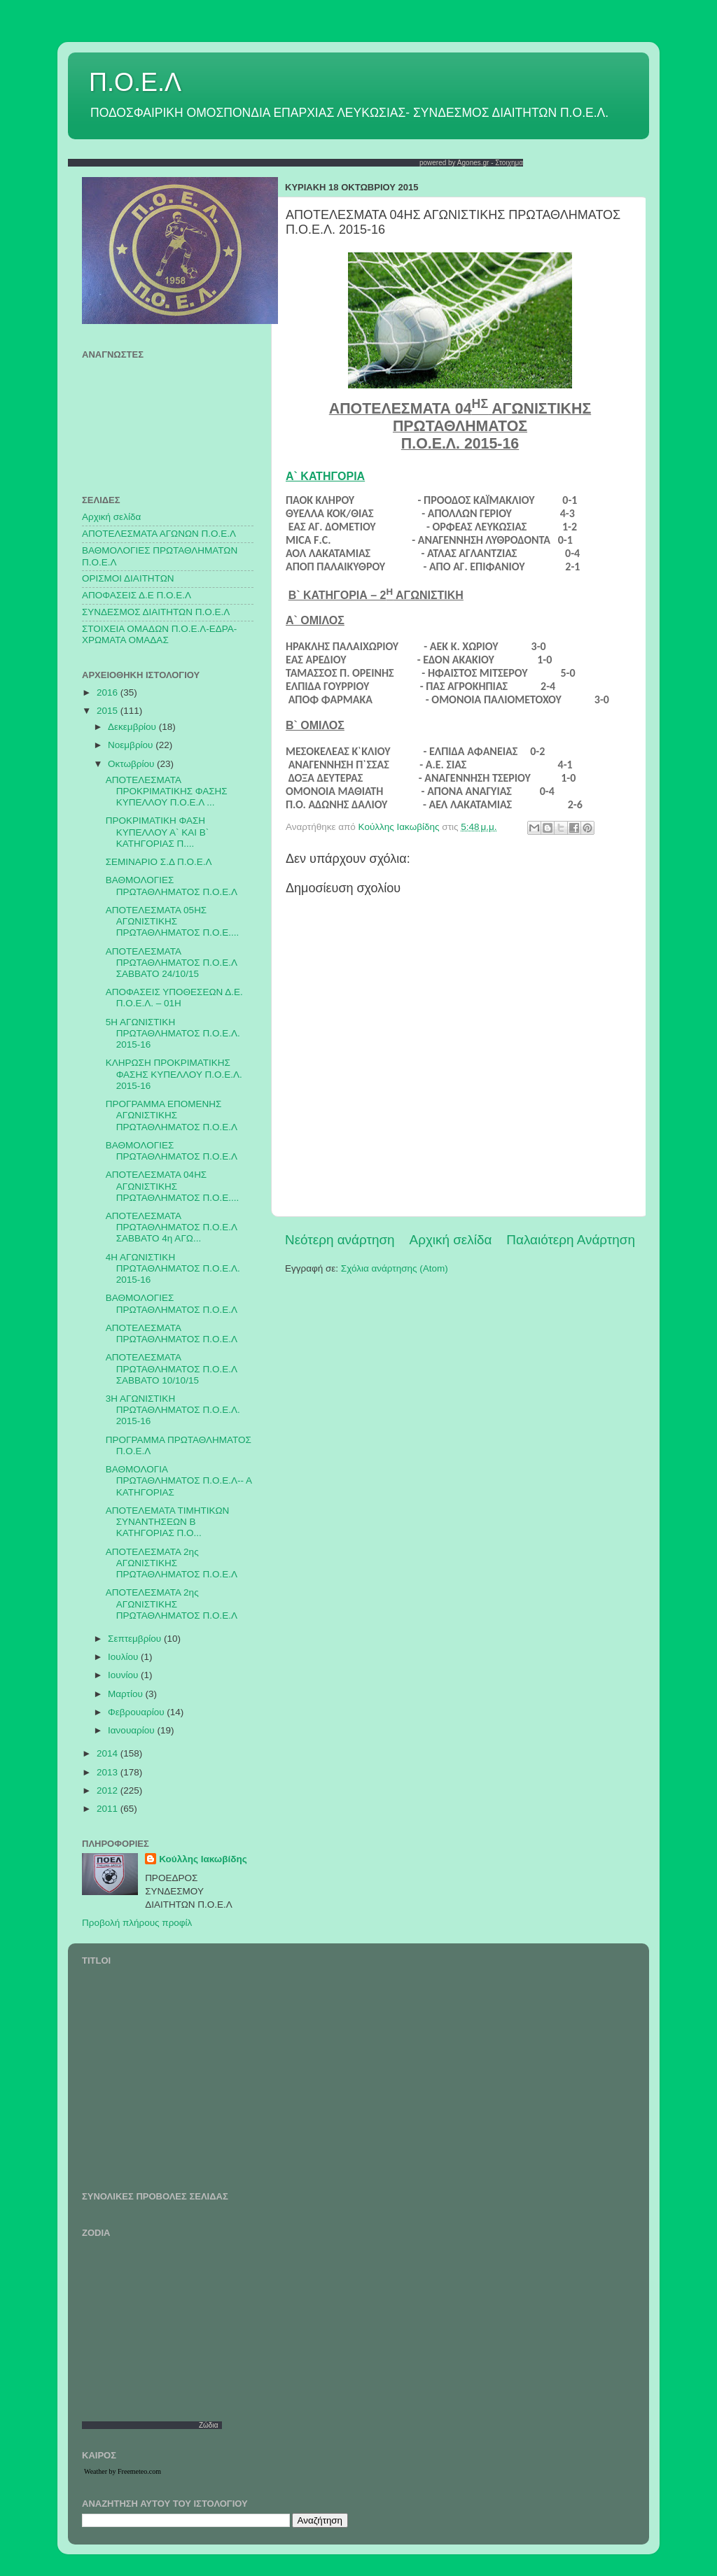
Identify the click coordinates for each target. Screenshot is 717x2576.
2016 (108, 692)
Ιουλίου (124, 1657)
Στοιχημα (509, 163)
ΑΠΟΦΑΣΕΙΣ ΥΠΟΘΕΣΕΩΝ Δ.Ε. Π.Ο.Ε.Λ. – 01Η (174, 997)
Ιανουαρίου (132, 1730)
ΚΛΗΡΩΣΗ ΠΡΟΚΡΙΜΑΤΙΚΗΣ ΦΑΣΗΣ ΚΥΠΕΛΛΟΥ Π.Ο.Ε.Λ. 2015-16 (174, 1073)
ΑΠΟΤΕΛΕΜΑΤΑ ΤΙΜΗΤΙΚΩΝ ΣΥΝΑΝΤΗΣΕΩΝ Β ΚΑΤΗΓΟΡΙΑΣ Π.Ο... (168, 1521)
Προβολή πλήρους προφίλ (137, 1922)
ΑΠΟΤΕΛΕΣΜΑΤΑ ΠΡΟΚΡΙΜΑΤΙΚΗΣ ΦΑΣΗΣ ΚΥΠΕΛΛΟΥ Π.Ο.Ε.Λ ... (167, 791)
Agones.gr (473, 163)
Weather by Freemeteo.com (122, 2471)
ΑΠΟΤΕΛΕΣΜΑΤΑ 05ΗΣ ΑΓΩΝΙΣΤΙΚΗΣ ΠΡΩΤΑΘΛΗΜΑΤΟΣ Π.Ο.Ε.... (172, 921)
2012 (108, 1790)
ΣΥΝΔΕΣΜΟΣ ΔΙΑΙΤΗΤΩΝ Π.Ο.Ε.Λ (156, 612)
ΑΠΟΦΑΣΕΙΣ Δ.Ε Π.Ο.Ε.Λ (136, 595)
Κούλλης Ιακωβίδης (203, 1859)
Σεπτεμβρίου (136, 1638)
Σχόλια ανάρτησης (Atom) (394, 1268)
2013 (108, 1772)
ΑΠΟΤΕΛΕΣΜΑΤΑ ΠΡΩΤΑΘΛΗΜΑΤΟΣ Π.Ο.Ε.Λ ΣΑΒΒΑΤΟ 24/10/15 (171, 962)
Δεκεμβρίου (133, 727)
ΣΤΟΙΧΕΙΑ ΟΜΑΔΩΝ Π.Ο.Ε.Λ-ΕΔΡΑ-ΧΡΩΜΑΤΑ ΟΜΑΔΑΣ (159, 634)
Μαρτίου (127, 1694)
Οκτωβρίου (132, 764)
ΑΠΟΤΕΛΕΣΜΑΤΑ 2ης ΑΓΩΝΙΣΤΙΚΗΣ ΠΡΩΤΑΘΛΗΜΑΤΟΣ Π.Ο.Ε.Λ (171, 1563)
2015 (108, 710)
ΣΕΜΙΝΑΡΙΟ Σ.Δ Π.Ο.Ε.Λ (159, 862)
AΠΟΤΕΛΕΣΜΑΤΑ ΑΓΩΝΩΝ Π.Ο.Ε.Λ (159, 533)
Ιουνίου (124, 1675)
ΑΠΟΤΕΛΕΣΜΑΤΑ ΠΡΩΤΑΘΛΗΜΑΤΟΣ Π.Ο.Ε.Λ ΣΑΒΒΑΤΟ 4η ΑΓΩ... (171, 1227)
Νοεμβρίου (131, 745)
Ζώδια (208, 2425)
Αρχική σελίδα (451, 1239)
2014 (108, 1753)
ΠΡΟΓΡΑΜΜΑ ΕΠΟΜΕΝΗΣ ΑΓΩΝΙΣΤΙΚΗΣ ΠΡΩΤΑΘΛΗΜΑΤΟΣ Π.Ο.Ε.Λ (171, 1115)
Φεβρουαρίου (137, 1712)
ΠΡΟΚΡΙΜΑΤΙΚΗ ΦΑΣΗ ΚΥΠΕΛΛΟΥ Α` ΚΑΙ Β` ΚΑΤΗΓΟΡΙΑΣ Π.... (157, 831)
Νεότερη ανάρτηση (340, 1239)
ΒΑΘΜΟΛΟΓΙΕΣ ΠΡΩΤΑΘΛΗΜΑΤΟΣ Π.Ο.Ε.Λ (171, 885)
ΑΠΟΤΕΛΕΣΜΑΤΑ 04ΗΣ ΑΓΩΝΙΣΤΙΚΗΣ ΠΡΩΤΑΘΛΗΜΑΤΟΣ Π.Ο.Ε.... (172, 1185)
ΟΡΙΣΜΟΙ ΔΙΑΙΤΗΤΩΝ (128, 578)
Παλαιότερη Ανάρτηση (570, 1239)
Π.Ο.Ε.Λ (135, 82)
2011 (108, 1808)
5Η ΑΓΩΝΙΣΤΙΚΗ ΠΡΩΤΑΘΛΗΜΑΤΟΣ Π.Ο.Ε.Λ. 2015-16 (173, 1033)
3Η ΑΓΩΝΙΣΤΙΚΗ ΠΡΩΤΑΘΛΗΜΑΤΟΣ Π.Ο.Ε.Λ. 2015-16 (173, 1409)
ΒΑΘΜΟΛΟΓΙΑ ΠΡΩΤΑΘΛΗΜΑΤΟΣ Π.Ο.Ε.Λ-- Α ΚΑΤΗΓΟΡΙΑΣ (178, 1480)
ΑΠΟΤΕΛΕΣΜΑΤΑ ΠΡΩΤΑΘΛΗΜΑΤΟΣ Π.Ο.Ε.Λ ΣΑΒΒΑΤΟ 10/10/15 (171, 1368)
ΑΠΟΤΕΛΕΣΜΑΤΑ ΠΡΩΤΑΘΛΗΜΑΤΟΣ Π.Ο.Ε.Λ (171, 1333)
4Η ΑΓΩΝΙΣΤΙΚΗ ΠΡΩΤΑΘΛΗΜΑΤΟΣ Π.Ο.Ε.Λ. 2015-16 (173, 1268)
